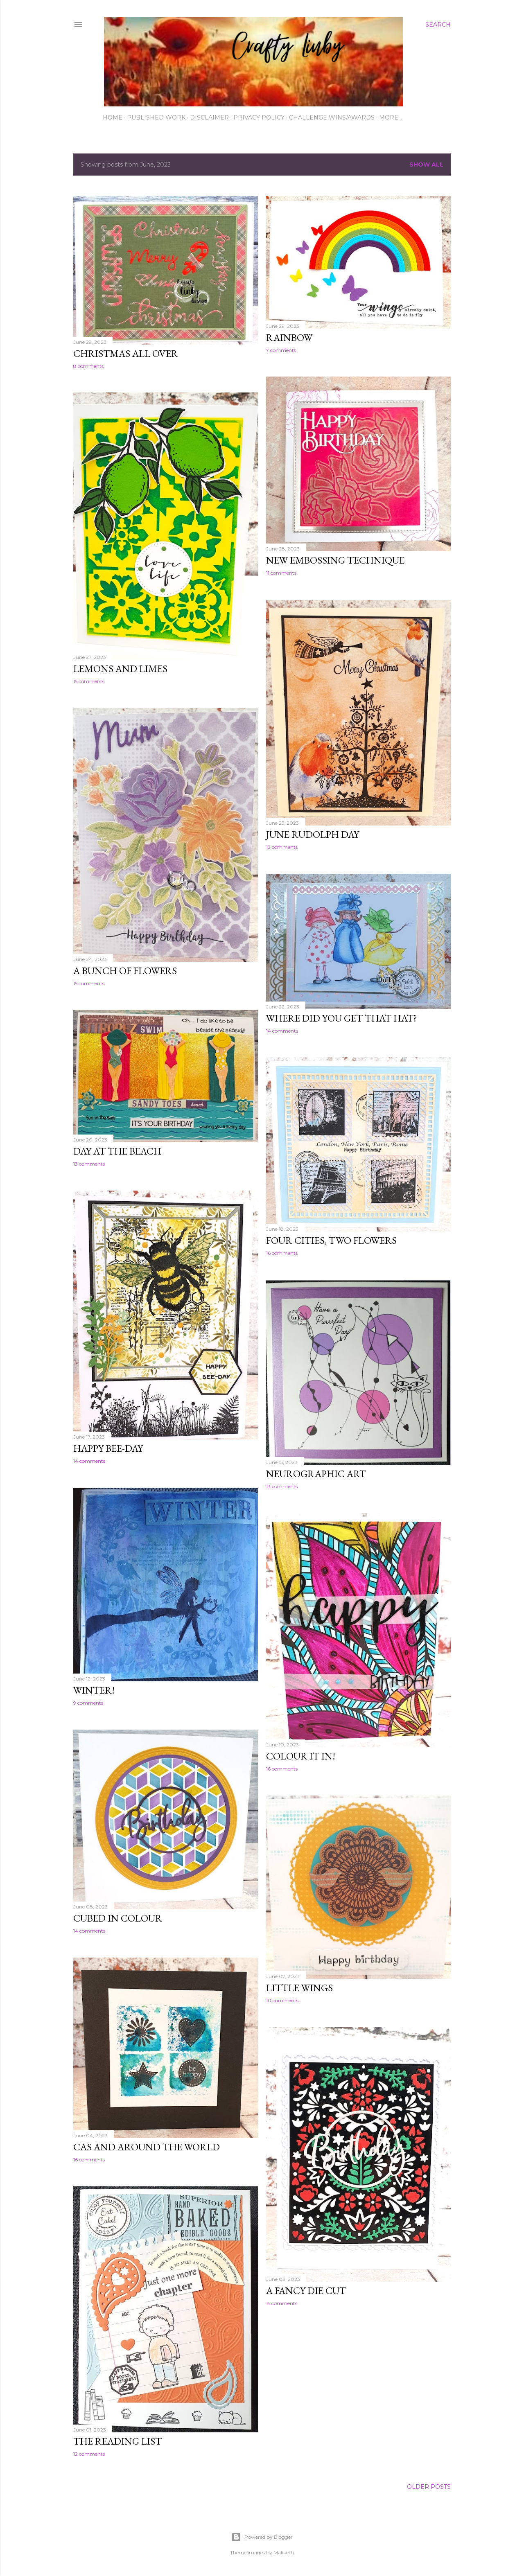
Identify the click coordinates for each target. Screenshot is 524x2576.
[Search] (438, 24)
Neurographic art (316, 1473)
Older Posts (429, 2486)
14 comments (282, 1031)
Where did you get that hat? (341, 1018)
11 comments (281, 573)
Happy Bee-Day (108, 1448)
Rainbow (289, 337)
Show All (426, 164)
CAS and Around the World (146, 2147)
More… (390, 117)
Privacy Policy (259, 117)
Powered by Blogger (262, 2537)
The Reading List (117, 2441)
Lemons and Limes (120, 668)
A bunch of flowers (125, 970)
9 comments (88, 1703)
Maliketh (283, 2552)
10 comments (282, 2000)
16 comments (282, 1253)
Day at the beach (117, 1151)
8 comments (88, 366)
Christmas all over (125, 353)
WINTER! (94, 1690)
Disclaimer (209, 117)
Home (112, 117)
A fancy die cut (306, 2290)
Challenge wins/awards (332, 117)
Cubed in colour (117, 1918)
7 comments (281, 350)
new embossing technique (335, 560)
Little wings (299, 1987)
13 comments (282, 847)
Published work (156, 117)
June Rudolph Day (312, 834)
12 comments (89, 2454)
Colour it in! (300, 1756)
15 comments (88, 681)
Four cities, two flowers (331, 1240)
